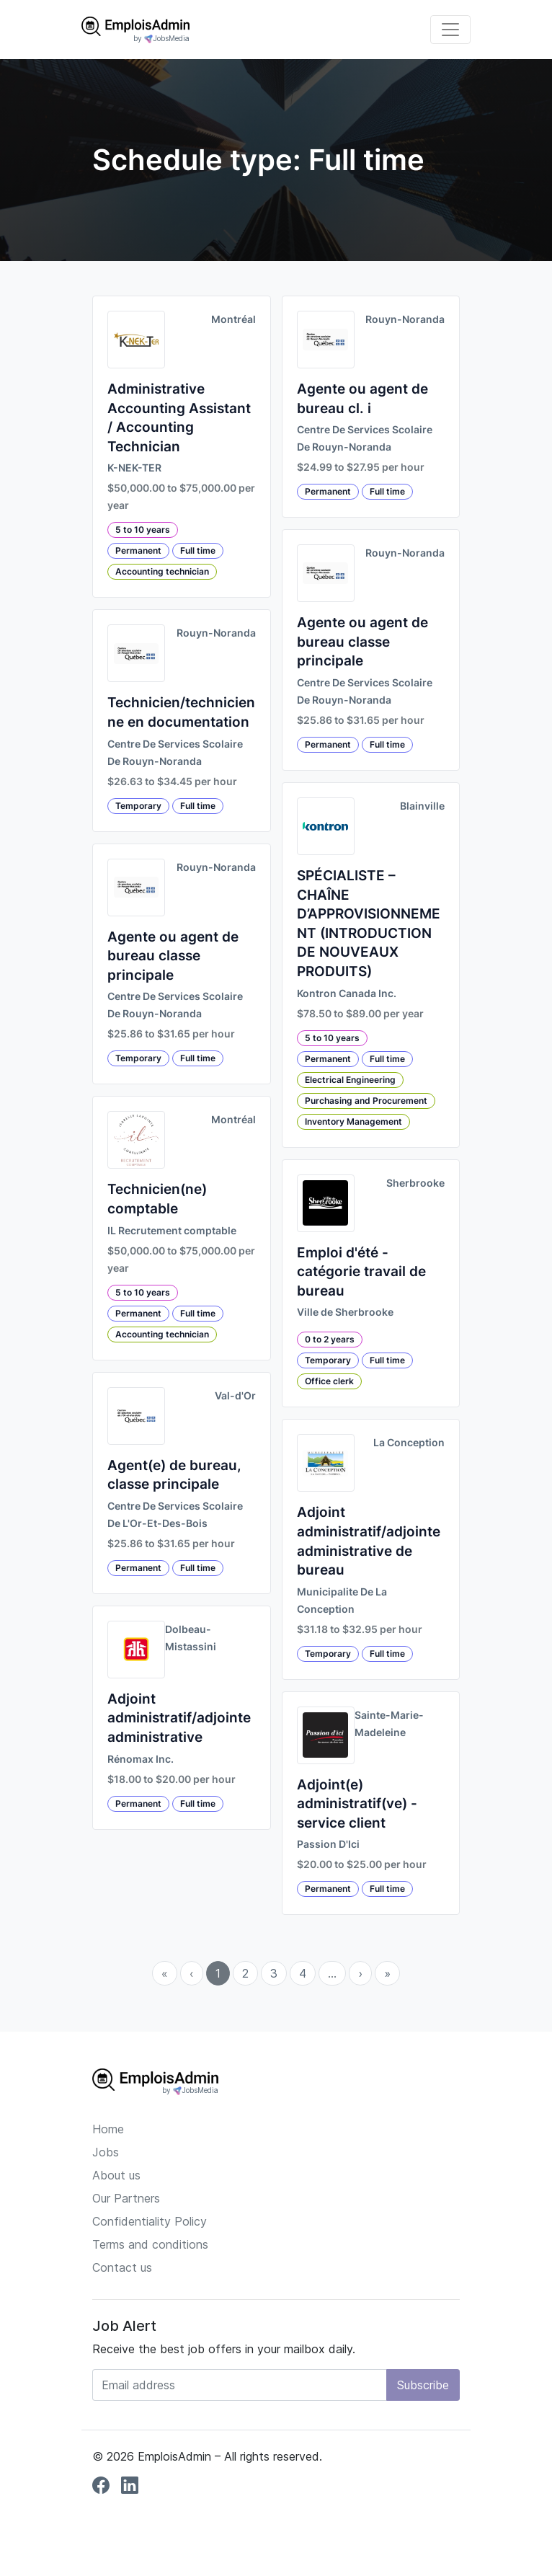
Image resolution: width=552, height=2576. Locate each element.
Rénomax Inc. (140, 1759)
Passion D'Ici (328, 1844)
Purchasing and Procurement (366, 1100)
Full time (197, 550)
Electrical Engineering (350, 1079)
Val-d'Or (235, 1396)
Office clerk (329, 1381)
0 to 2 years (330, 1339)
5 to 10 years (142, 529)
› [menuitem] (360, 1973)
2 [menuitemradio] (245, 1973)
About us (116, 2175)
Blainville (422, 806)
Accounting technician (162, 571)
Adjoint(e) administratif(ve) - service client (357, 1803)
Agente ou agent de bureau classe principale (173, 956)
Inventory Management (353, 1121)
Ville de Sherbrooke (345, 1312)
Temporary (138, 805)
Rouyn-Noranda (216, 633)
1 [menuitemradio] (218, 1973)
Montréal (233, 319)
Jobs (105, 2152)
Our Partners (126, 2198)
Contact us (122, 2267)
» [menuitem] (387, 1973)
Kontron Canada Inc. (346, 993)
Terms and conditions (150, 2244)
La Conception (409, 1442)
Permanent (138, 550)
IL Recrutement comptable (171, 1230)
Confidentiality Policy (149, 2221)
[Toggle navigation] (450, 29)
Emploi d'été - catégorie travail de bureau (361, 1271)
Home (108, 2129)
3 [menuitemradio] (273, 1973)
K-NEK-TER (134, 468)
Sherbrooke (415, 1183)
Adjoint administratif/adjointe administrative (179, 1718)
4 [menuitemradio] (302, 1973)
